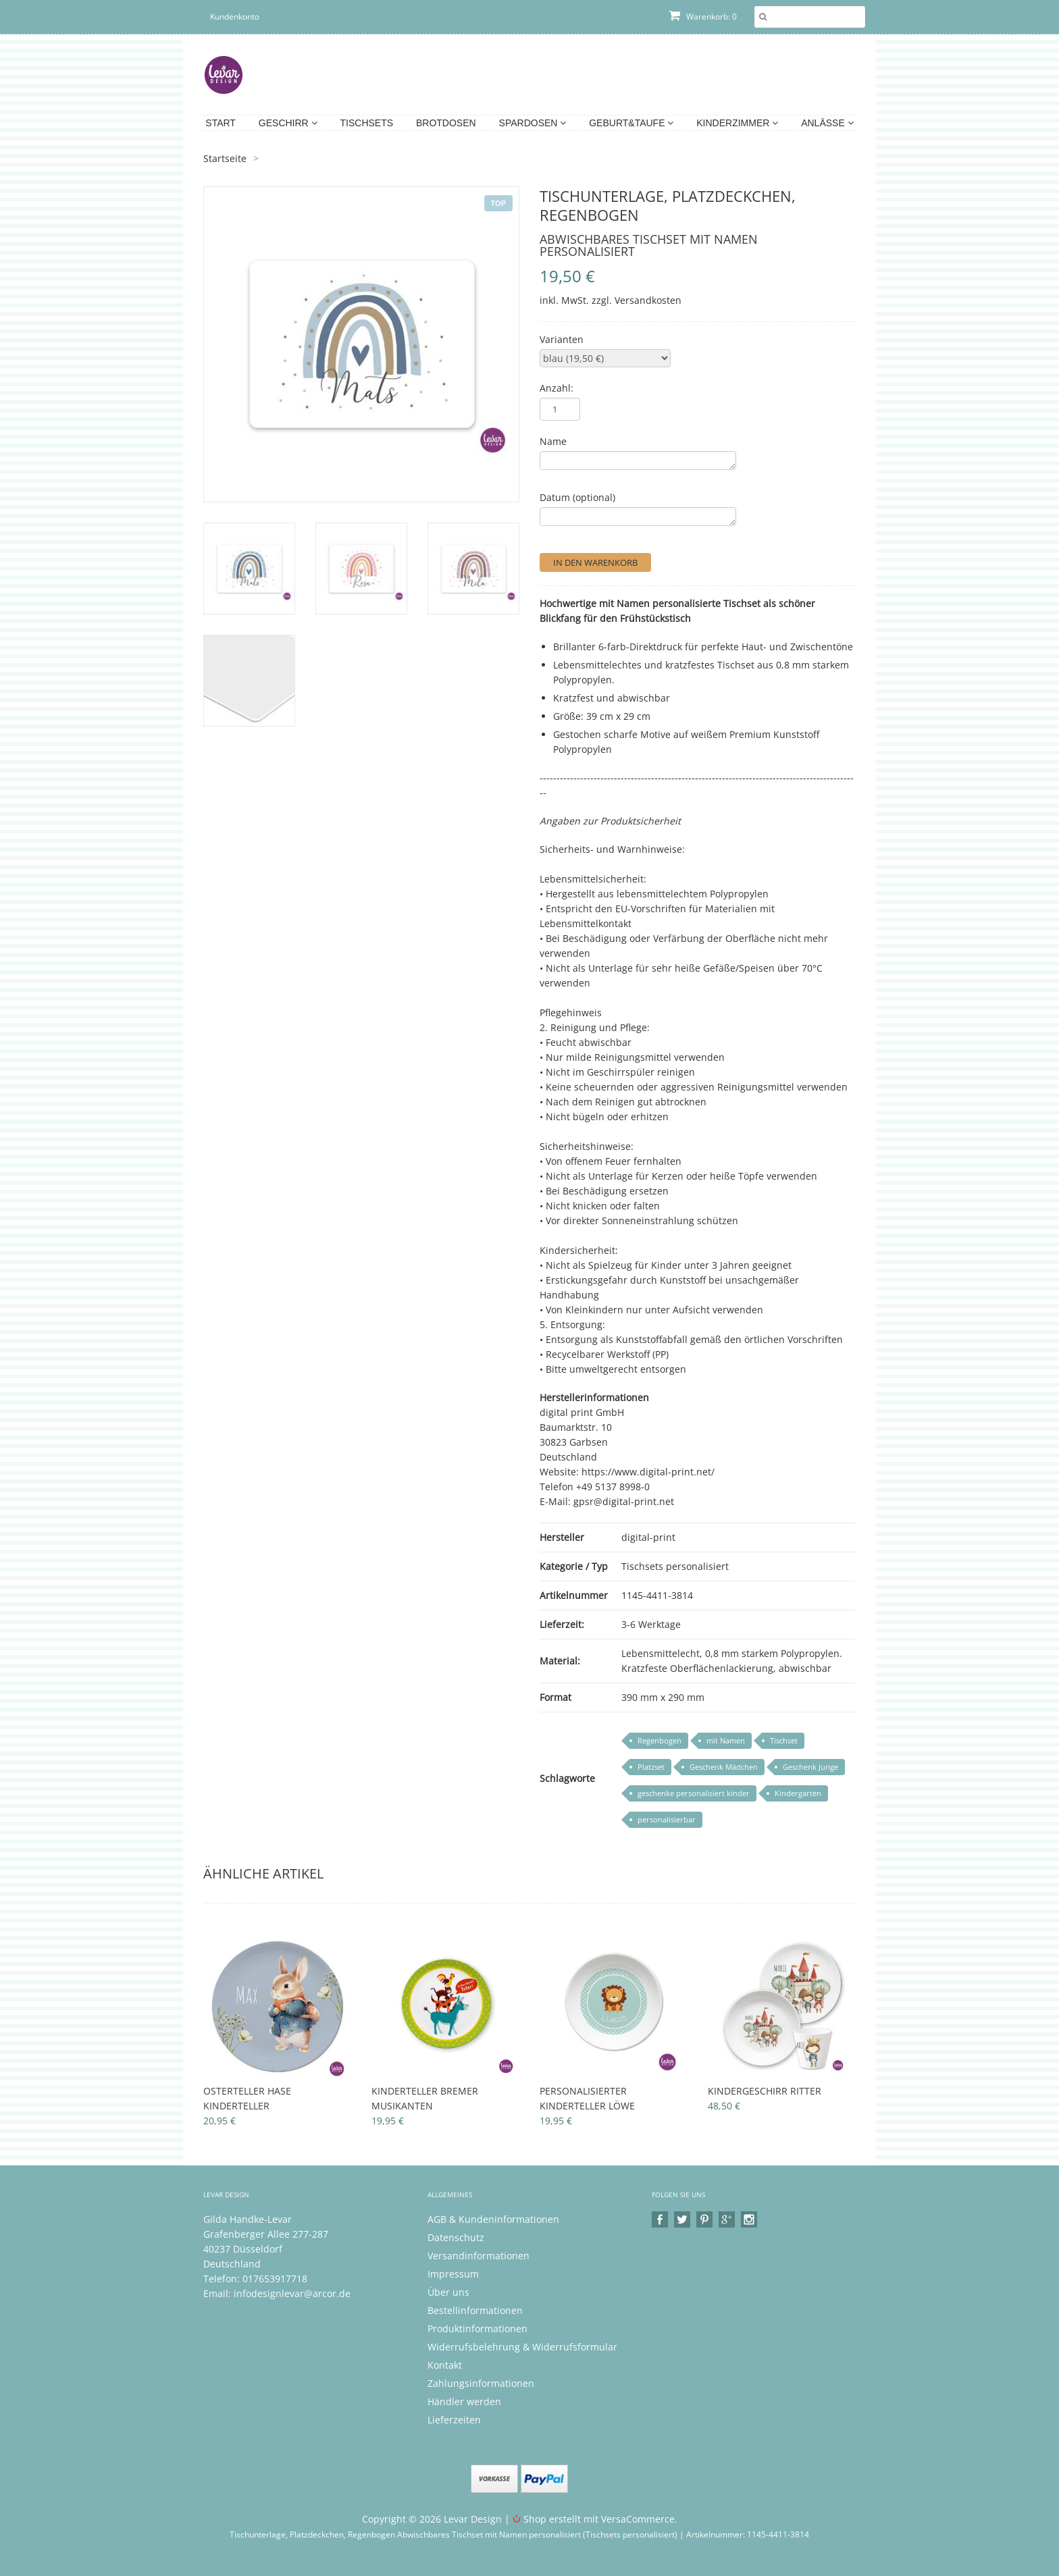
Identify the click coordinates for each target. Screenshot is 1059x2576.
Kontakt (445, 2365)
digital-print (648, 1537)
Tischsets (367, 122)
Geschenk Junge (810, 1767)
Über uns (448, 2292)
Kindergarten (798, 1793)
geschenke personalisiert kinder (694, 1793)
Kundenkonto (234, 16)
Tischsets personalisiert (675, 1566)
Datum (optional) (577, 497)
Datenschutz (456, 2237)
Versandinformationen (479, 2255)
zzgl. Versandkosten (636, 300)
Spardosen (533, 122)
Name (553, 441)
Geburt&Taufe (631, 122)
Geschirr (288, 122)
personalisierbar (667, 1819)
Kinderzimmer (737, 122)
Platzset (651, 1767)
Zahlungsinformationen (481, 2383)
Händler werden (464, 2401)
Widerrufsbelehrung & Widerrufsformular (522, 2346)
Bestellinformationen (475, 2310)
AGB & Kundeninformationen (493, 2219)
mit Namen (725, 1740)
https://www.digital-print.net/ (648, 1471)
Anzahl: (556, 388)
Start (220, 122)
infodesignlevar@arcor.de (292, 2293)
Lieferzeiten (454, 2419)
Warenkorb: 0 (703, 16)
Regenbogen (659, 1740)
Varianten (562, 339)
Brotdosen (446, 122)
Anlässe (827, 122)
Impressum (453, 2273)
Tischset (784, 1740)
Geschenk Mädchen (724, 1767)
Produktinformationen (477, 2328)
